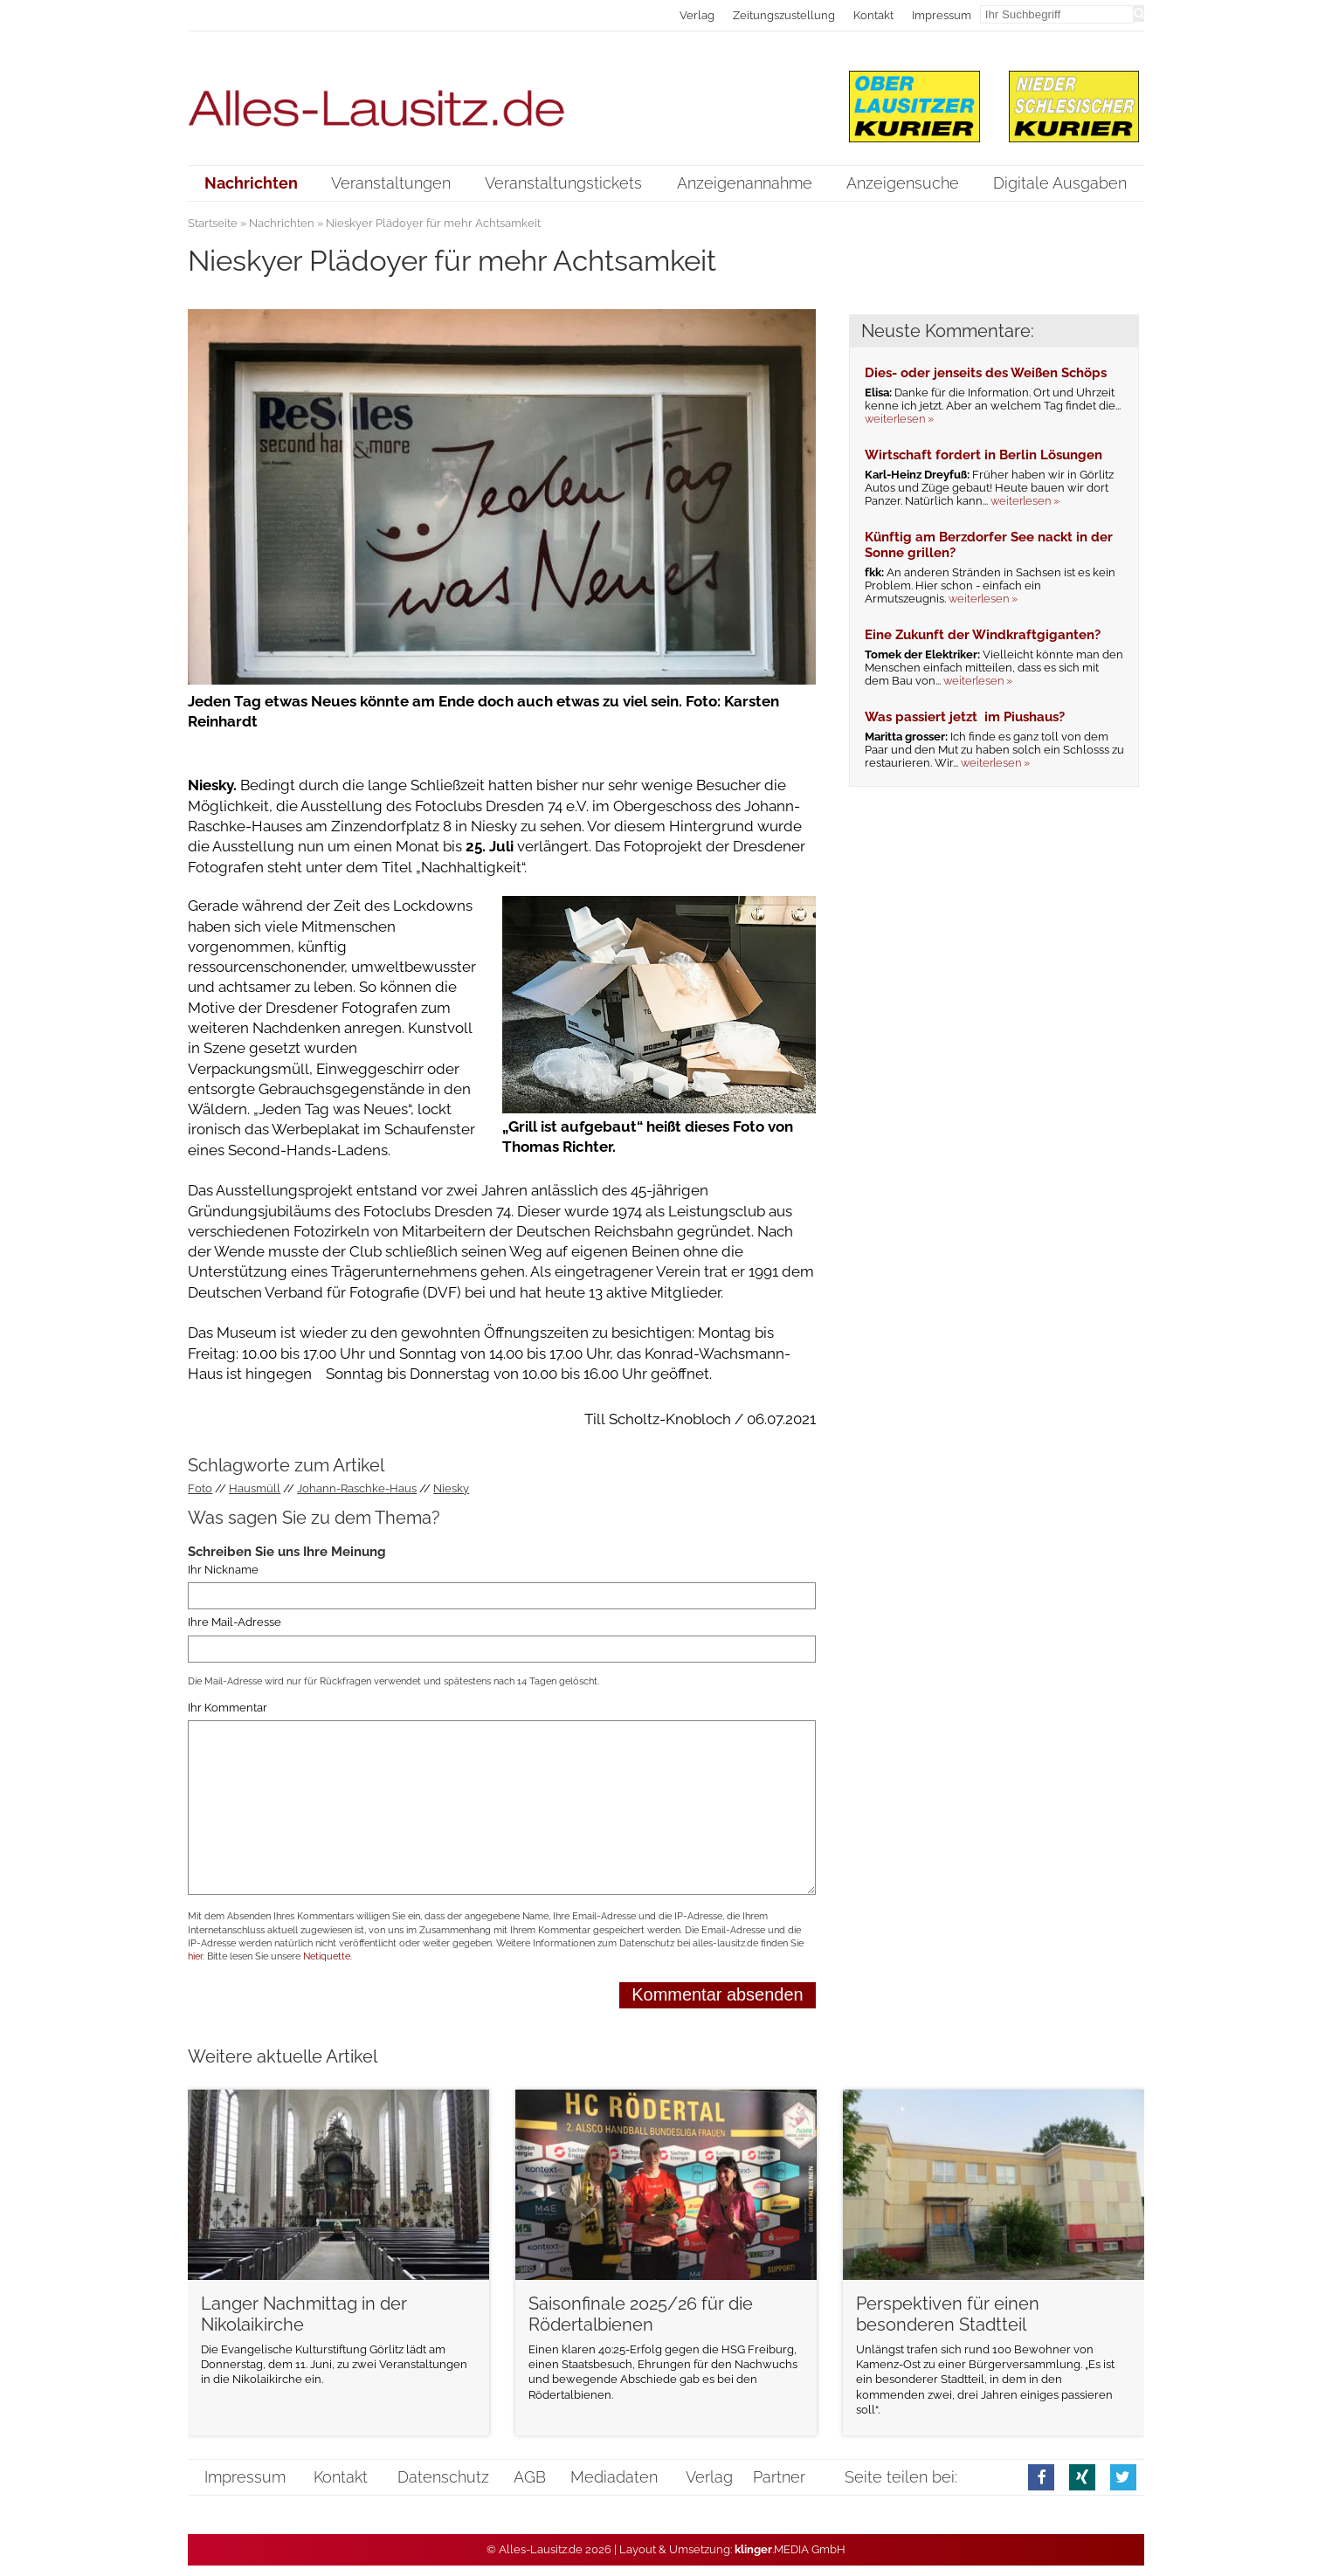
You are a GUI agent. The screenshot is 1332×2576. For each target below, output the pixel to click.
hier (195, 1956)
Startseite (213, 223)
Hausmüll (254, 1488)
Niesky (451, 1488)
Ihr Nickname (223, 1569)
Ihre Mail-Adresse (234, 1622)
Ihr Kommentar (227, 1707)
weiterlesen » (899, 418)
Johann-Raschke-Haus (357, 1488)
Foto (200, 1488)
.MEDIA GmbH (790, 2549)
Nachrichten (281, 223)
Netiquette (326, 1956)
